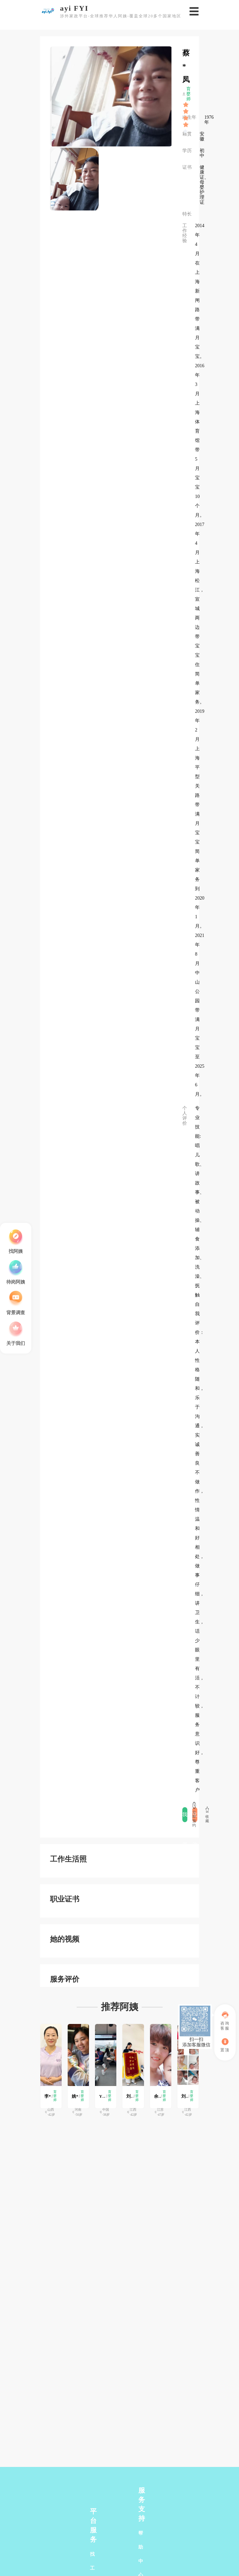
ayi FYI (74, 8)
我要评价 (184, 1817)
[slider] (186, 104)
